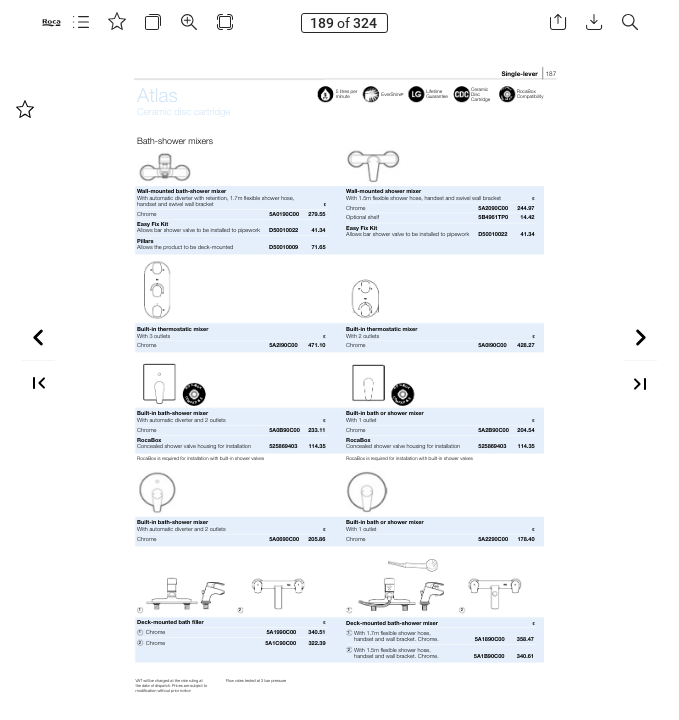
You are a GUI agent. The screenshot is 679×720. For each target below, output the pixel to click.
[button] (81, 22)
